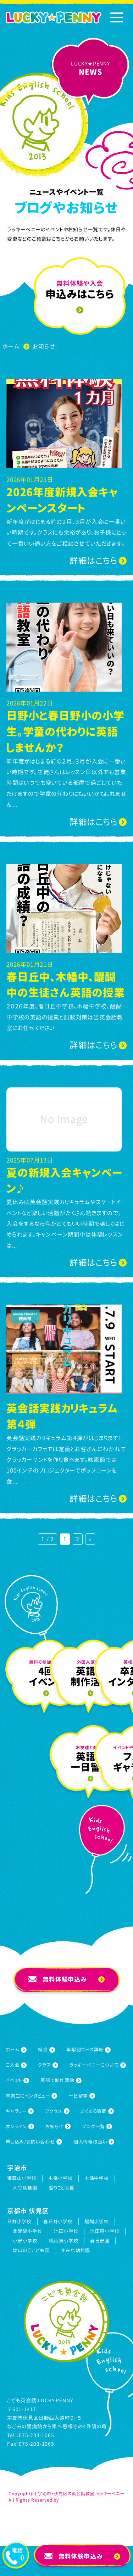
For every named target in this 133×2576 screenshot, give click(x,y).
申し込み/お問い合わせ (34, 2142)
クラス (48, 2065)
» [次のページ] (90, 1539)
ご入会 (16, 2065)
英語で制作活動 (61, 2080)
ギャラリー (20, 2111)
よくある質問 (97, 2111)
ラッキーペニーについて (98, 2065)
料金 (46, 2049)
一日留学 (81, 2096)
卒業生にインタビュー (31, 2096)
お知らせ (58, 2126)
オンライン (20, 2126)
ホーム (16, 2049)
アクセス (57, 2111)
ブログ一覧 (97, 2126)
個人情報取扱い (94, 2142)
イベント (17, 2080)
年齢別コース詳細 (88, 2049)
